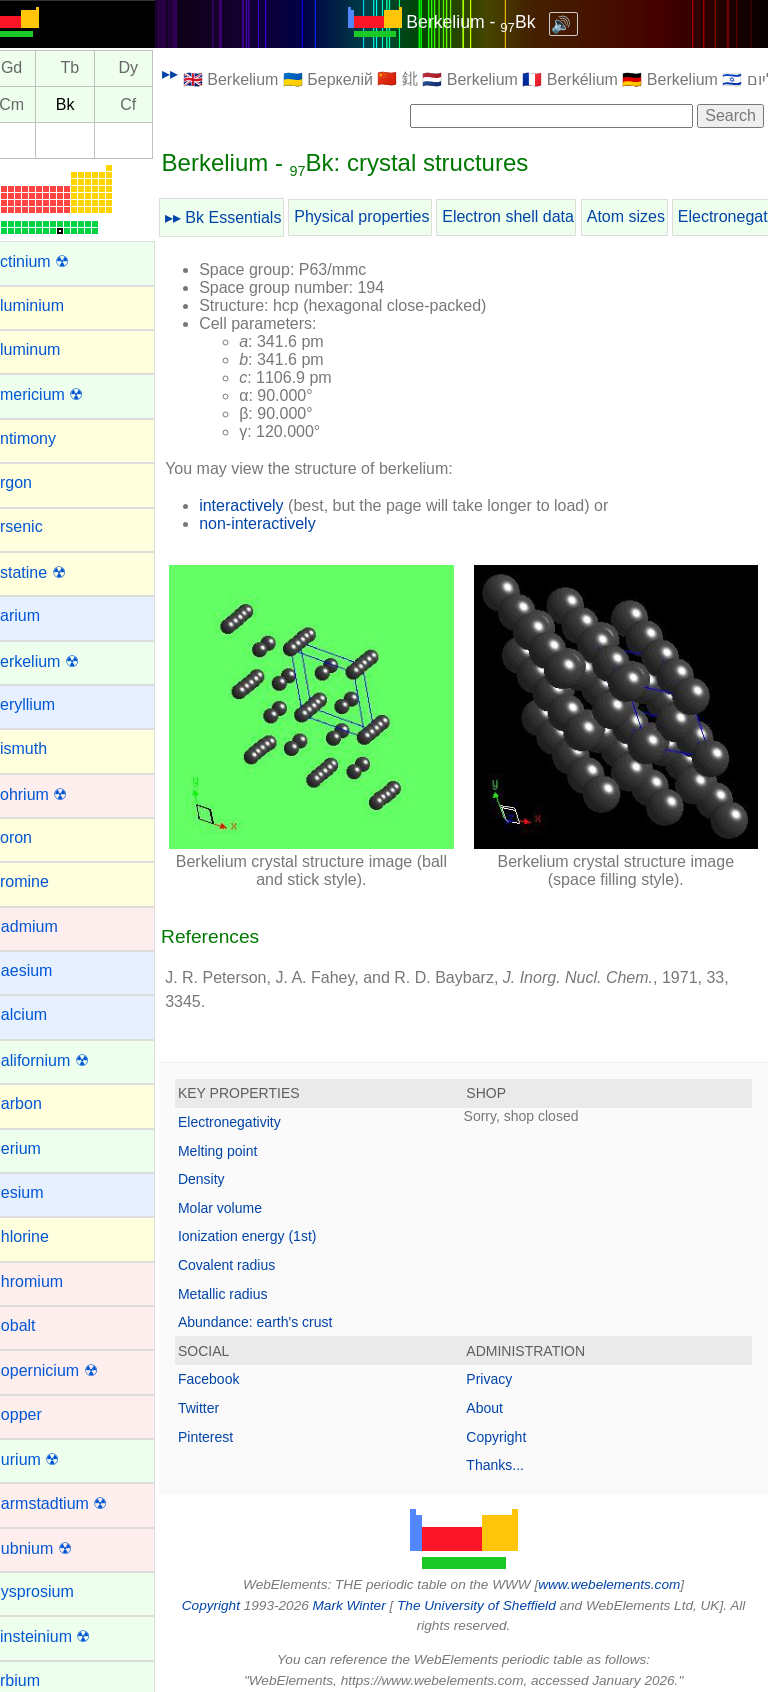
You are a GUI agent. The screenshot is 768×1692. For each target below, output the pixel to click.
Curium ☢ (49, 1459)
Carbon (40, 1103)
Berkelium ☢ (59, 661)
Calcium (43, 1014)
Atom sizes (651, 216)
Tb (94, 68)
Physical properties (386, 216)
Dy (153, 68)
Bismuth (43, 748)
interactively (266, 505)
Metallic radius (247, 1281)
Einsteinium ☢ (64, 1636)
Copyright (509, 1424)
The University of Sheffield (490, 1592)
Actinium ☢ (54, 261)
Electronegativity (254, 1110)
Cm (36, 104)
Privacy (502, 1367)
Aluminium (51, 305)
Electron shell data (533, 216)
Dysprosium (56, 1591)
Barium (39, 615)
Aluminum (49, 349)
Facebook (233, 1367)
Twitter (223, 1396)
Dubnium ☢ (55, 1548)
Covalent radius (251, 1253)
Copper (40, 1414)
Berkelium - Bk (483, 22)
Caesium (45, 970)
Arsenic (40, 526)
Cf (153, 104)
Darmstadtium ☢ (73, 1503)
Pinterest (230, 1424)
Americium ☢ (61, 394)
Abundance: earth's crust (280, 1310)
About (497, 1396)
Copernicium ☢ (68, 1370)
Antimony (47, 438)
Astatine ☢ (52, 572)
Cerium (40, 1148)
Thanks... (508, 1453)
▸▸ (195, 73)
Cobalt (37, 1325)
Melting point (242, 1138)
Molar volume (245, 1195)
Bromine (44, 881)
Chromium (51, 1281)
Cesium (41, 1192)
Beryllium (47, 704)
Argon (35, 482)
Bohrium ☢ (53, 794)
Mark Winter (361, 1592)
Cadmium (48, 926)
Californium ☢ (63, 1060)
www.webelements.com (622, 1572)
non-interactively (282, 523)
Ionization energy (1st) (272, 1224)
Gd (36, 68)
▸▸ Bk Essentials (248, 217)
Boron (35, 837)
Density (226, 1167)
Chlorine (44, 1236)
